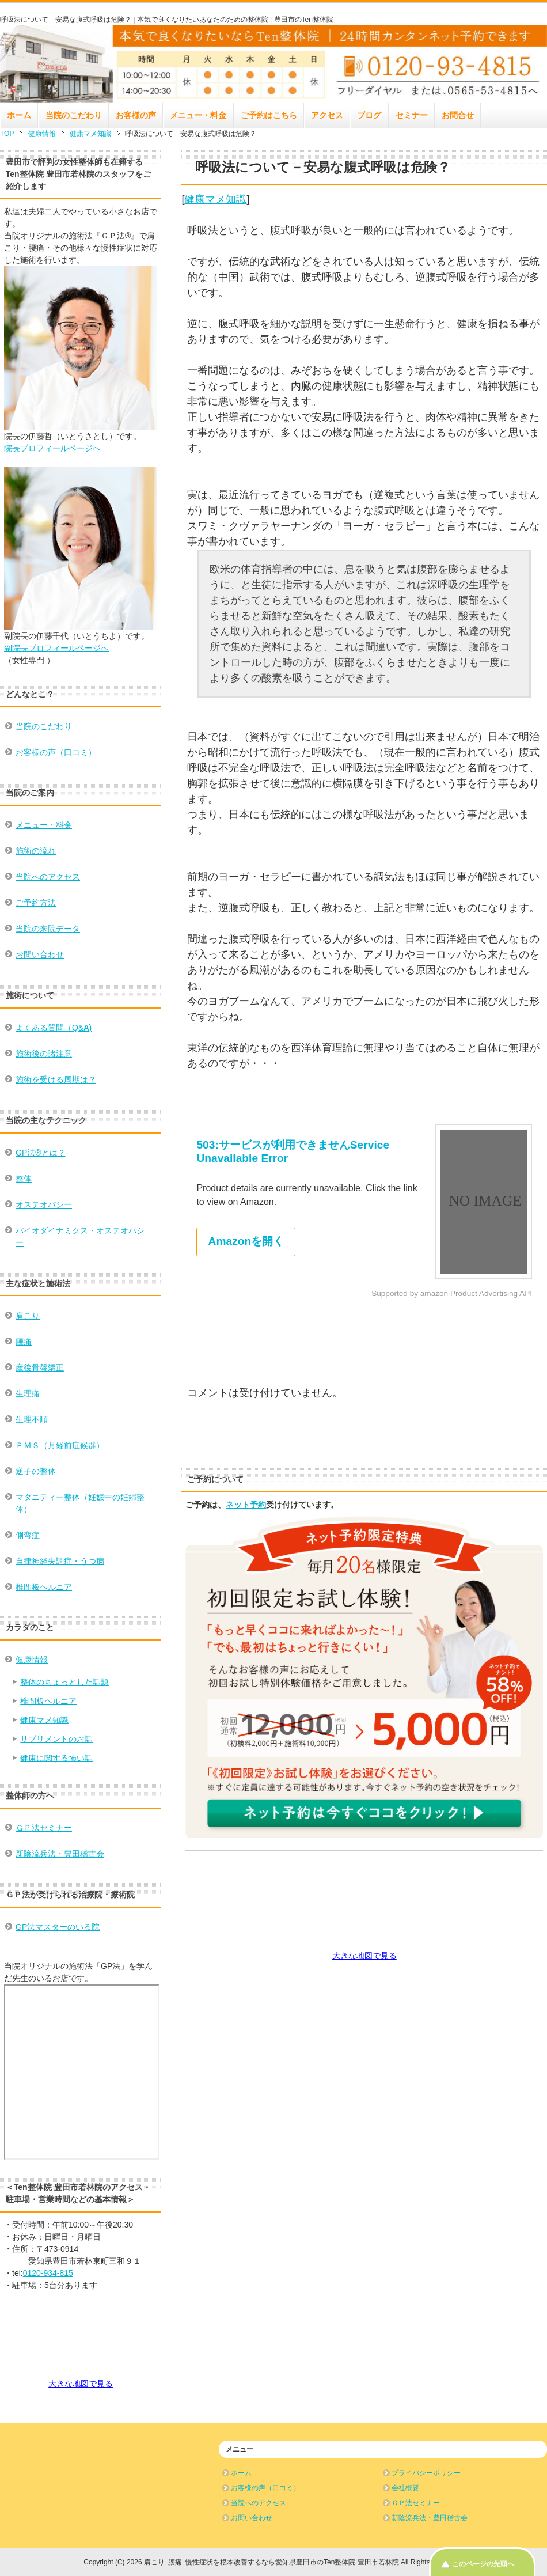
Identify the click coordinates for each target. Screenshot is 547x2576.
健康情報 (32, 1659)
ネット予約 (246, 1504)
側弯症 (28, 1535)
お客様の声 (136, 115)
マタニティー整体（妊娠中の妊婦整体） (80, 1503)
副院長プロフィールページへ (56, 648)
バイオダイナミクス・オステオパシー (80, 1236)
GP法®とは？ (41, 1152)
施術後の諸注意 (44, 1053)
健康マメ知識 (215, 199)
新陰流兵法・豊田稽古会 (60, 1853)
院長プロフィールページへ (52, 448)
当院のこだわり (73, 115)
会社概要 (405, 2488)
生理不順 (32, 1419)
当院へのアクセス (48, 876)
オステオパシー (44, 1204)
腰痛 (24, 1341)
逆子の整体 (36, 1471)
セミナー (412, 115)
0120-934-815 (48, 2273)
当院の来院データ (48, 928)
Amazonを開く (246, 1241)
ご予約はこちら (269, 115)
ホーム (19, 115)
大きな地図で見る (364, 1955)
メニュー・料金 (198, 115)
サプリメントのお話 (56, 1739)
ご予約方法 (36, 902)
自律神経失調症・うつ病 (60, 1561)
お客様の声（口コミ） (56, 752)
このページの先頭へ (483, 2564)
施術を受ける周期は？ (56, 1079)
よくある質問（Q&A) (54, 1027)
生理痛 (28, 1393)
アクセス (327, 115)
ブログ (369, 115)
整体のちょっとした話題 (64, 1682)
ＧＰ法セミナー (44, 1827)
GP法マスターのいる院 (58, 1926)
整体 (24, 1178)
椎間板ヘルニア (44, 1587)
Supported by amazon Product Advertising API (451, 1293)
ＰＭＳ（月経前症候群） (60, 1445)
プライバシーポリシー (426, 2473)
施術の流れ (36, 850)
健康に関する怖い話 (56, 1758)
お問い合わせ (40, 954)
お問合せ (458, 115)
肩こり (28, 1315)
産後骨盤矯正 (40, 1367)
